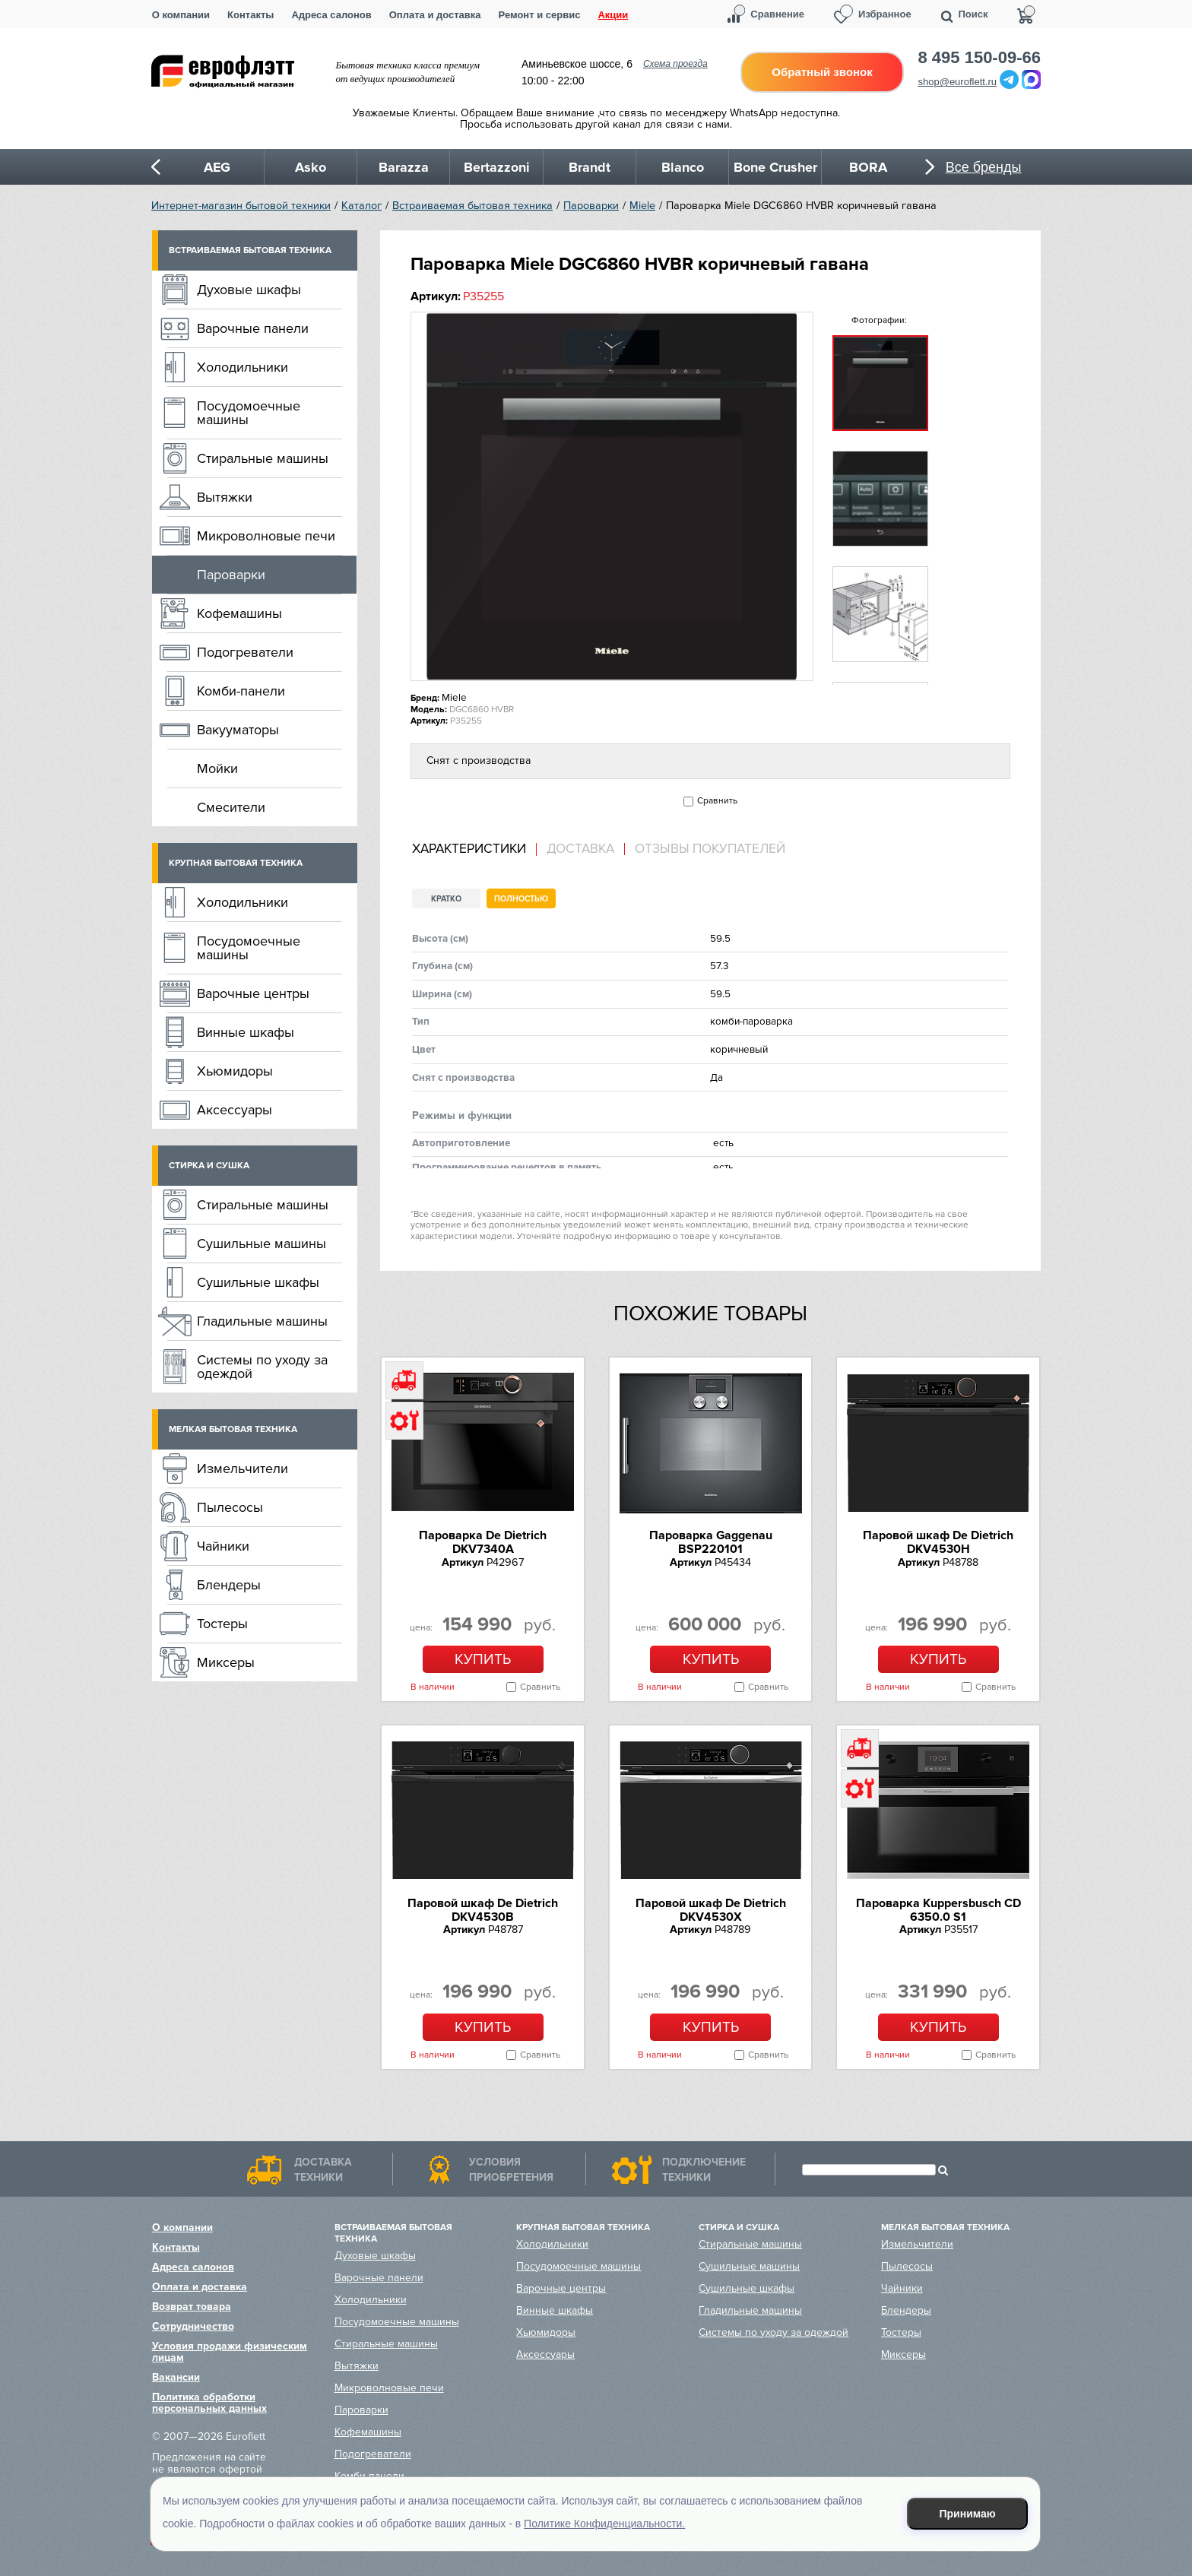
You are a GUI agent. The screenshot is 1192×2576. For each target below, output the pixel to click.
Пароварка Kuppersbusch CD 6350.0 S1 (938, 1910)
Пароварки (591, 205)
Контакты (250, 15)
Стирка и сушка (209, 1165)
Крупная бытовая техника (236, 863)
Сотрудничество (193, 2326)
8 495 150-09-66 (979, 57)
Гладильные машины (262, 1321)
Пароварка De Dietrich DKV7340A (483, 1542)
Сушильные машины (261, 1243)
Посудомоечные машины (248, 413)
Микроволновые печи (266, 536)
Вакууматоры (238, 729)
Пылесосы (230, 1507)
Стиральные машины (262, 458)
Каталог (361, 205)
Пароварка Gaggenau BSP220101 (710, 1542)
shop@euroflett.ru (957, 81)
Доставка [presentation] (580, 849)
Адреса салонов (331, 15)
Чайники (223, 1546)
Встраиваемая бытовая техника (472, 205)
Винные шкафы (245, 1032)
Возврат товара (191, 2306)
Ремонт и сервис (540, 15)
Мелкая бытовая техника (233, 1429)
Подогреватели (245, 652)
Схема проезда (675, 64)
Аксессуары (234, 1109)
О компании (181, 15)
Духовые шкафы (249, 289)
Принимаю (968, 2514)
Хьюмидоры (235, 1071)
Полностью (521, 899)
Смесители (231, 807)
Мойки (217, 768)
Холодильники (242, 367)
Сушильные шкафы (258, 1282)
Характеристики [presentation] (469, 849)
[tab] (474, 849)
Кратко (446, 899)
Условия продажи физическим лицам (229, 2352)
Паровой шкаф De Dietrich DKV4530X (711, 1910)
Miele (642, 205)
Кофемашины (239, 613)
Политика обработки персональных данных (209, 2403)
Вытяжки (224, 497)
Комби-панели (241, 691)
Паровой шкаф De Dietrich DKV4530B (482, 1910)
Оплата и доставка (435, 15)
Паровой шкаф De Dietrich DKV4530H (938, 1542)
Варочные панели (253, 328)
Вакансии (176, 2377)
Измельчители (242, 1468)
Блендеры (229, 1584)
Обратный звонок (822, 71)
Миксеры (226, 1662)
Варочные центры (253, 993)
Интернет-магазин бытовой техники (241, 205)
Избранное (884, 14)
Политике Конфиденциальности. (604, 2523)
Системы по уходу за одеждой (262, 1366)
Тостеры (222, 1623)
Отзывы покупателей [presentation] (710, 849)
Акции (613, 15)
